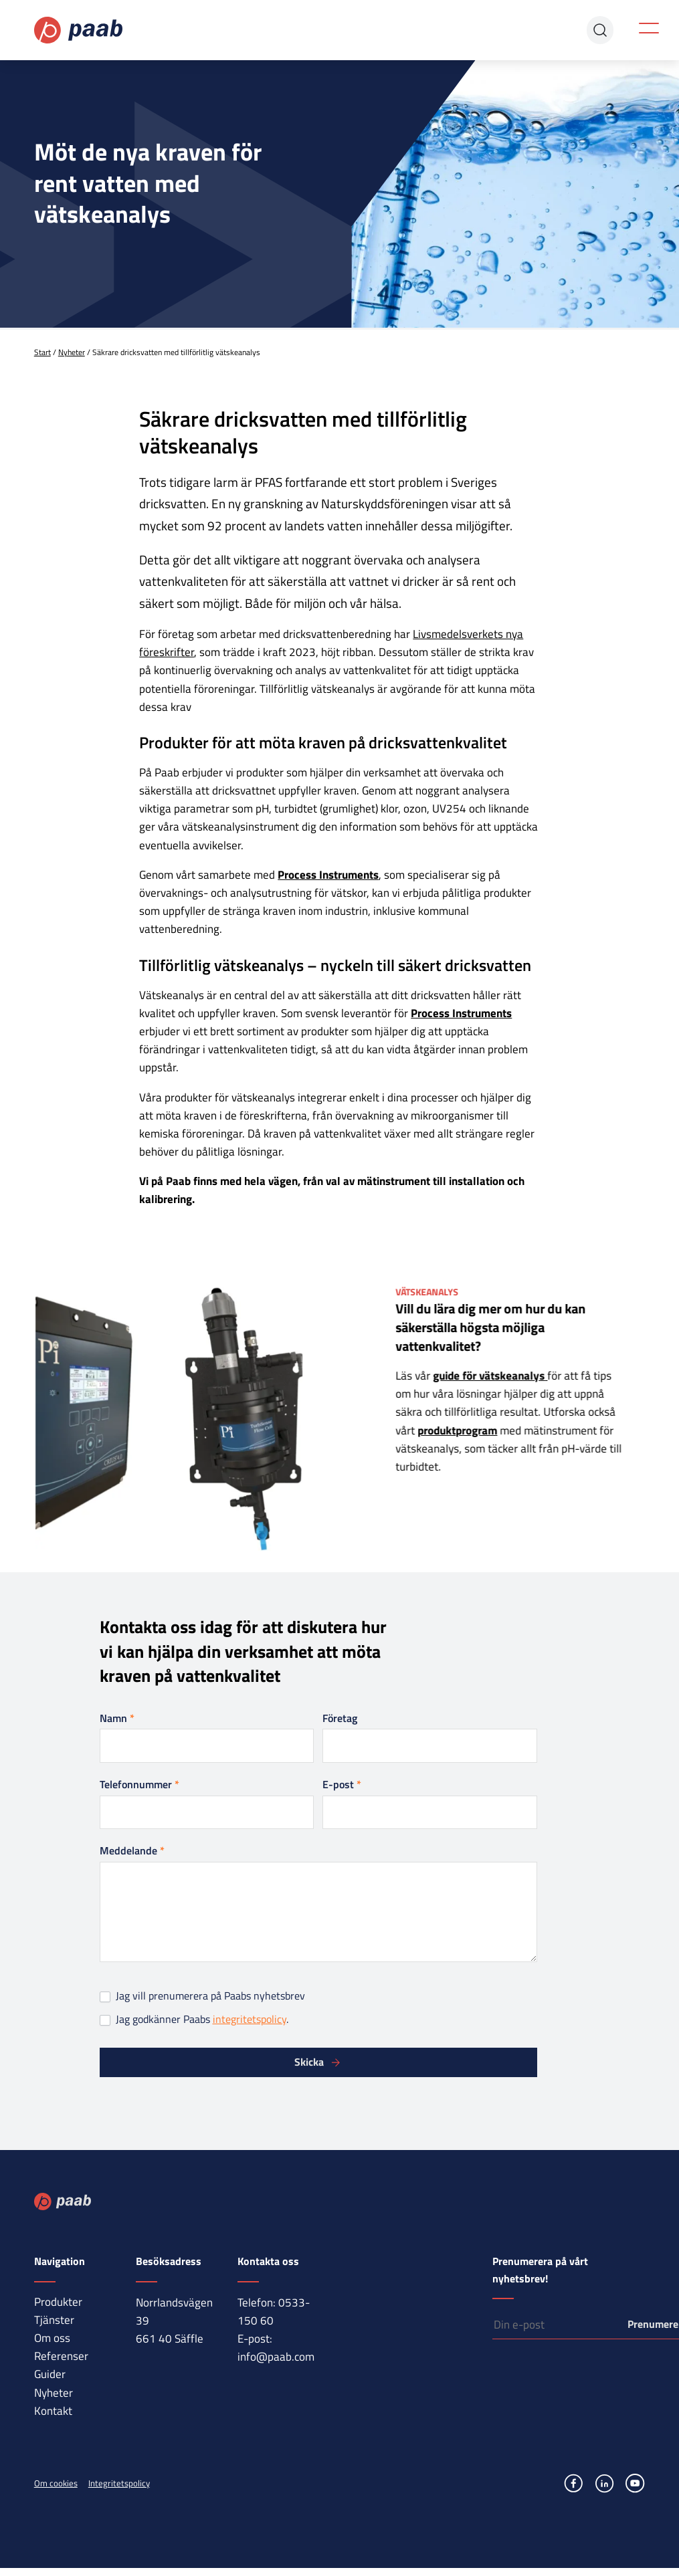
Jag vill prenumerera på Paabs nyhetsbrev (202, 1996)
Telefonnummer (139, 1784)
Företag (339, 1718)
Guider (50, 2374)
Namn (117, 1718)
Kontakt (53, 2411)
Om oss (52, 2338)
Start (42, 352)
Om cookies (56, 2483)
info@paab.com (275, 2356)
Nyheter (71, 352)
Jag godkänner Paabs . (194, 2019)
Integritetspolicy (119, 2483)
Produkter (58, 2302)
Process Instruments (328, 874)
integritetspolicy (249, 2019)
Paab (79, 30)
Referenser (61, 2356)
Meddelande (132, 1850)
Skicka (309, 2062)
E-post (341, 1784)
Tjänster (54, 2320)
